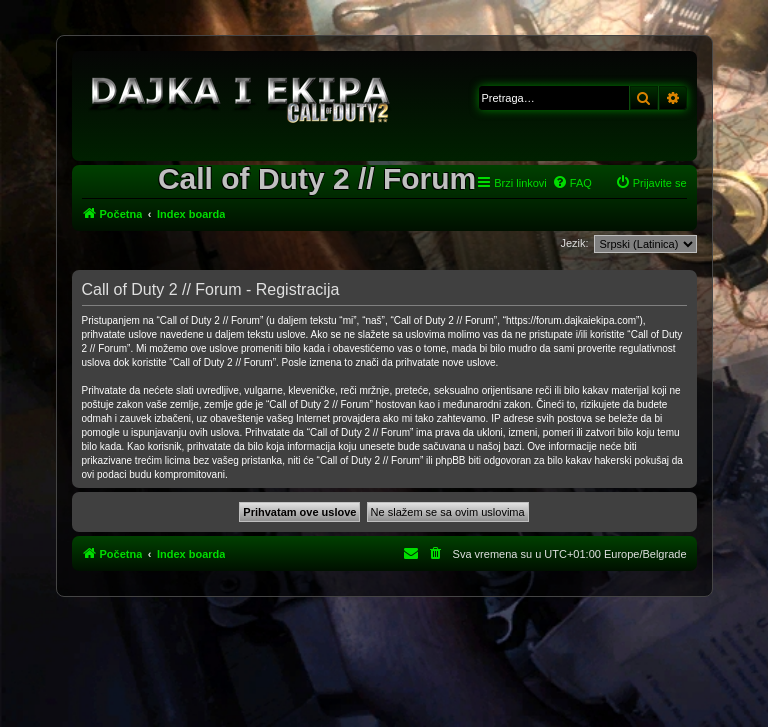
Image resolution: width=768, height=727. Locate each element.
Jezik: (574, 243)
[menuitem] (572, 183)
